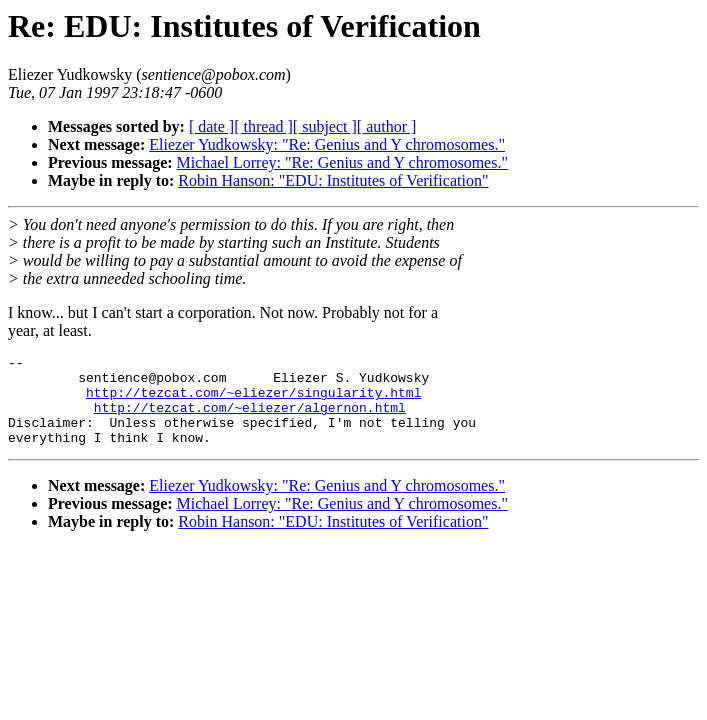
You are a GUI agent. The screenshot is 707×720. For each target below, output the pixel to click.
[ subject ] (325, 126)
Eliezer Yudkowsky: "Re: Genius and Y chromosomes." (327, 144)
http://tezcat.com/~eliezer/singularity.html (253, 401)
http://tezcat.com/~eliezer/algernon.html (250, 419)
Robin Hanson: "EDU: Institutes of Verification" (333, 180)
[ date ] (211, 126)
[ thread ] (263, 126)
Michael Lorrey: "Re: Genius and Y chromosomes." (342, 162)
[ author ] (387, 126)
